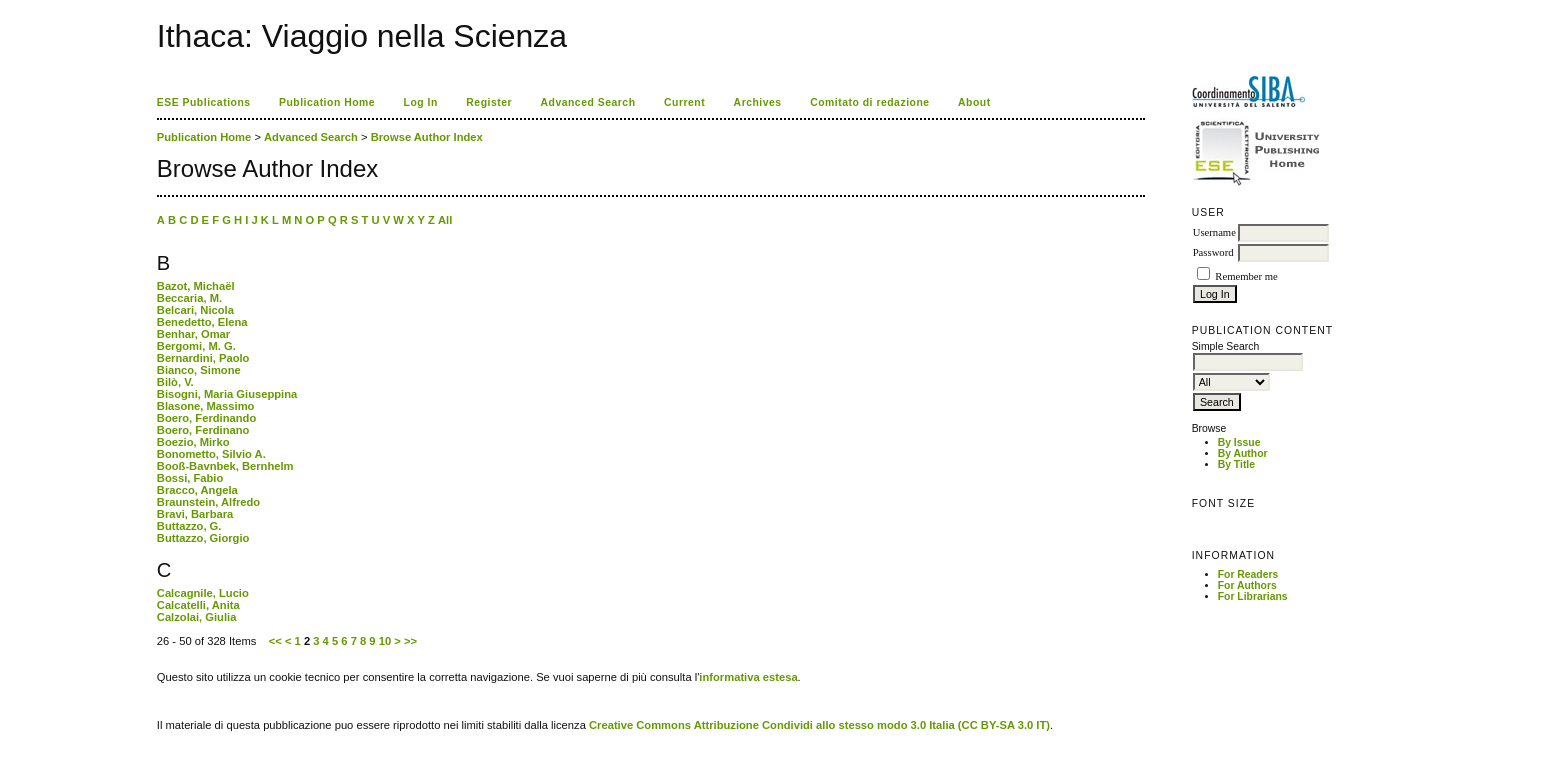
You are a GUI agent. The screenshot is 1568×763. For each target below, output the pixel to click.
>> (410, 641)
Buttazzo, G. (189, 526)
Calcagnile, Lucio (203, 593)
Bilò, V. (175, 382)
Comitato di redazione (869, 102)
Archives (758, 102)
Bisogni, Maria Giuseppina (227, 394)
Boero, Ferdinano (203, 430)
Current (684, 102)
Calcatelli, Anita (198, 605)
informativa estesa (748, 677)
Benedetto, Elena (202, 322)
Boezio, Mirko (193, 442)
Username (1214, 232)
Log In (421, 102)
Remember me (1246, 276)
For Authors (1247, 585)
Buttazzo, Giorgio (203, 538)
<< (275, 641)
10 (385, 641)
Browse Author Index (427, 137)
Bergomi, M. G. (196, 346)
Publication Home (327, 102)
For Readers (1248, 574)
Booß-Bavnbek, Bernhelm (225, 466)
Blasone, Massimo (206, 406)
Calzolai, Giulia (197, 617)
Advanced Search (588, 102)
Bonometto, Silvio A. (211, 454)
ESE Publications (204, 102)
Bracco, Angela (197, 490)
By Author (1243, 453)
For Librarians (1253, 596)
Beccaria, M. (189, 298)
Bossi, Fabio (190, 478)
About (974, 102)
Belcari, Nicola (195, 310)
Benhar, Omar (193, 334)
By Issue (1239, 442)
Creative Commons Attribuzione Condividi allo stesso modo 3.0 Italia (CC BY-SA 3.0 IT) (819, 725)
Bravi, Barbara (195, 514)
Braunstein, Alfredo (208, 502)
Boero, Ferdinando (206, 418)
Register (489, 102)
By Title (1236, 464)
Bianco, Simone (199, 370)
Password (1213, 252)
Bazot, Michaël (196, 286)
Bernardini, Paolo (203, 358)
